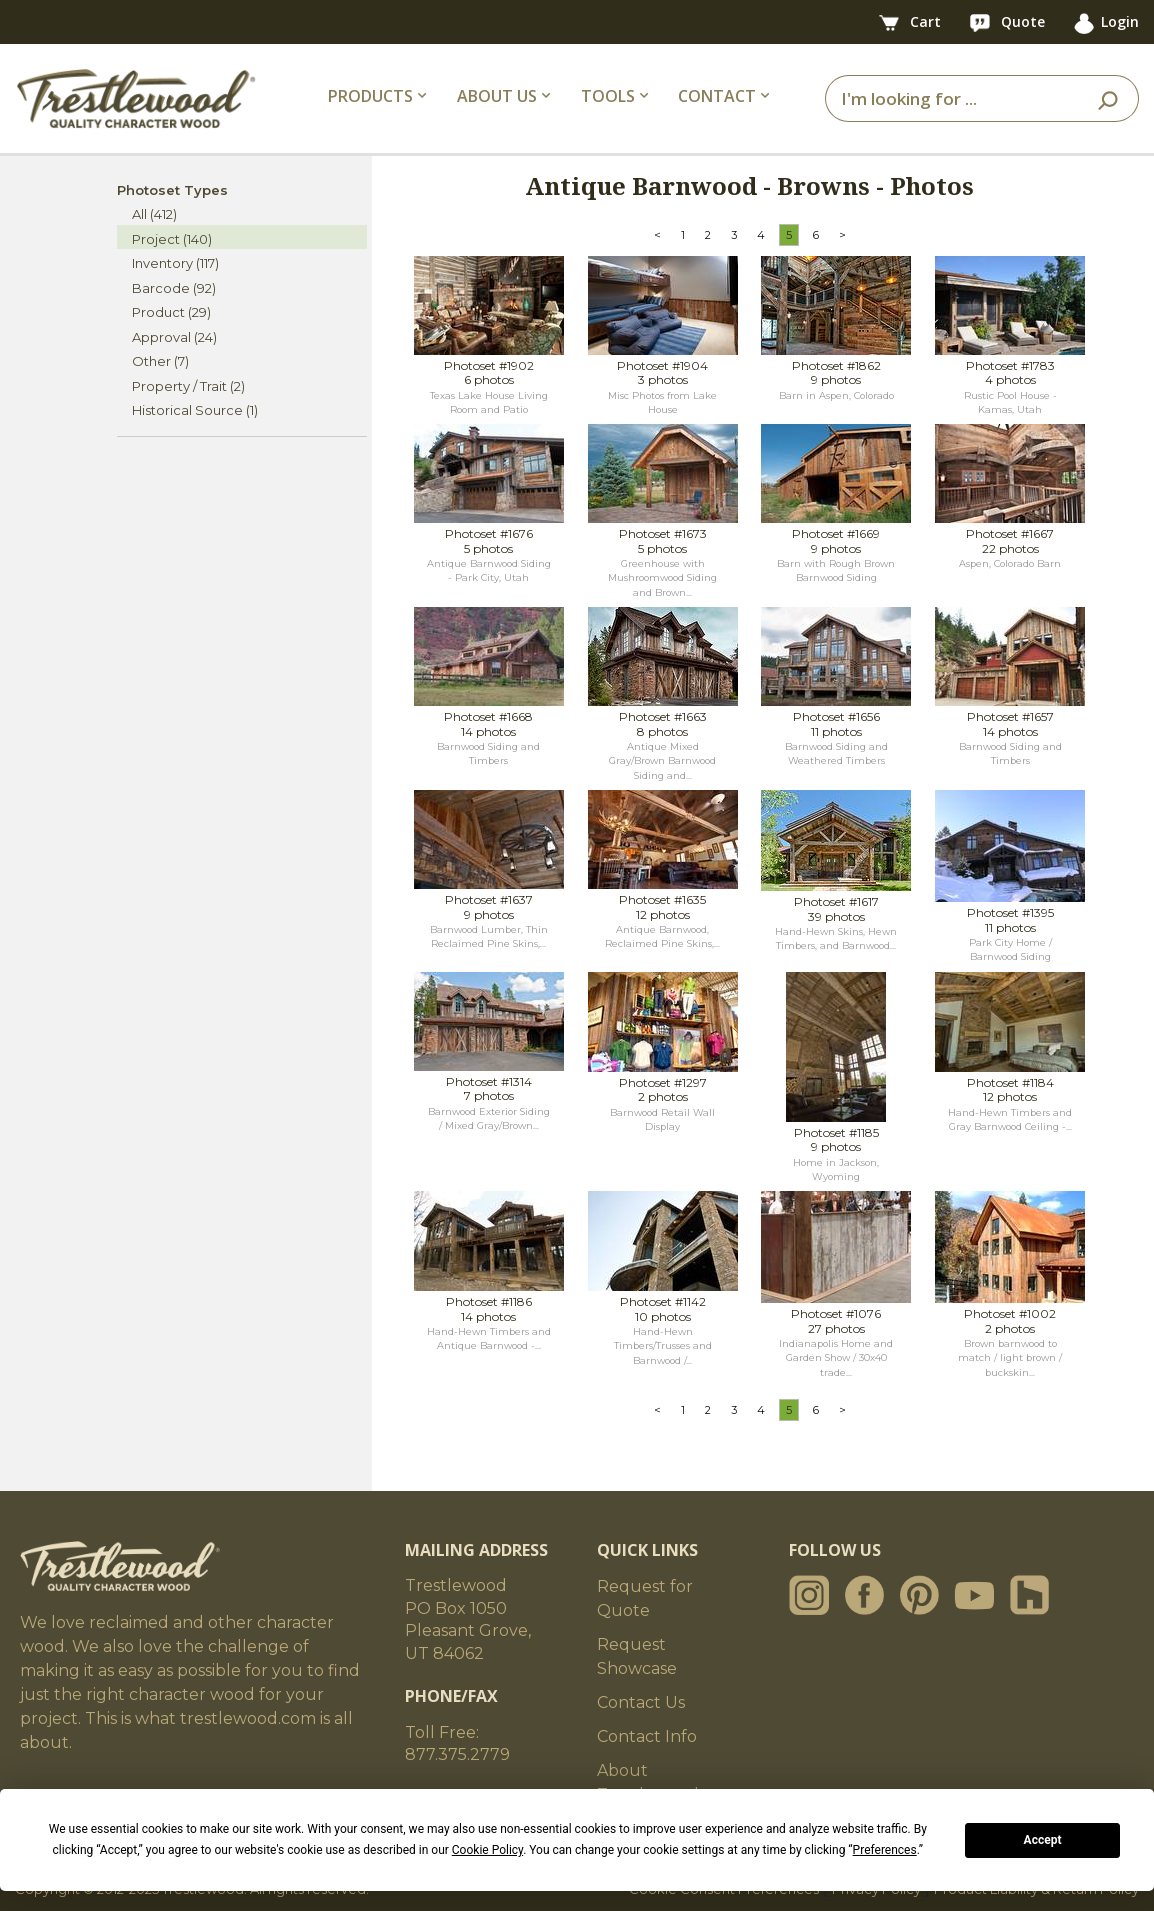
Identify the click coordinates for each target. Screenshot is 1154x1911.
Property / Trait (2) (188, 386)
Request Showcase (637, 1656)
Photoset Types (172, 190)
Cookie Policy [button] (487, 1850)
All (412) (154, 214)
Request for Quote (645, 1598)
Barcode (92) (174, 288)
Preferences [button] (885, 1850)
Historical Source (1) (195, 410)
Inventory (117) (175, 263)
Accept (1043, 1840)
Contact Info (647, 1736)
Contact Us (641, 1702)
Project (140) (172, 239)
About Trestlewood (648, 1782)
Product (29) (171, 312)
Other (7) (160, 361)
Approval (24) (174, 337)
